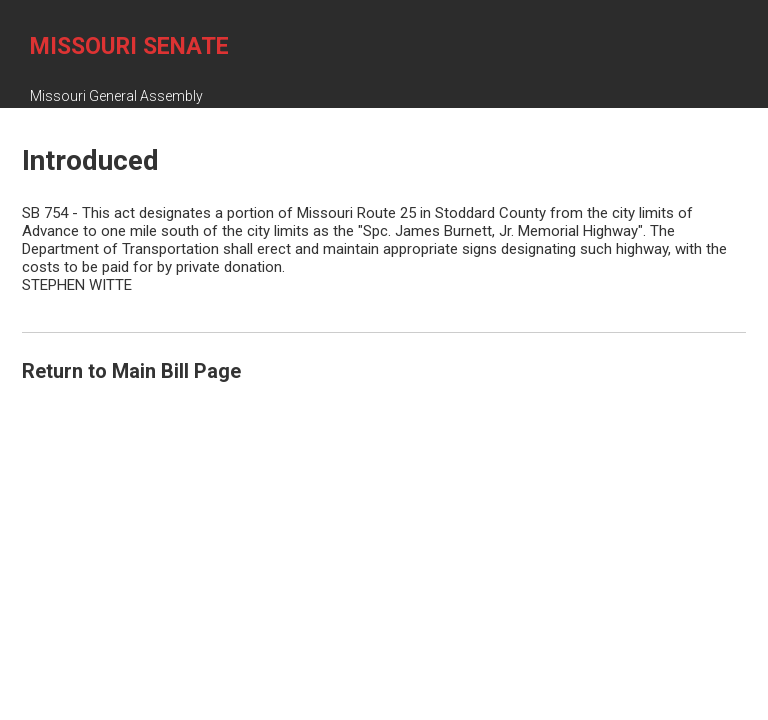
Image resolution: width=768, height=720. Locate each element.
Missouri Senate (129, 46)
